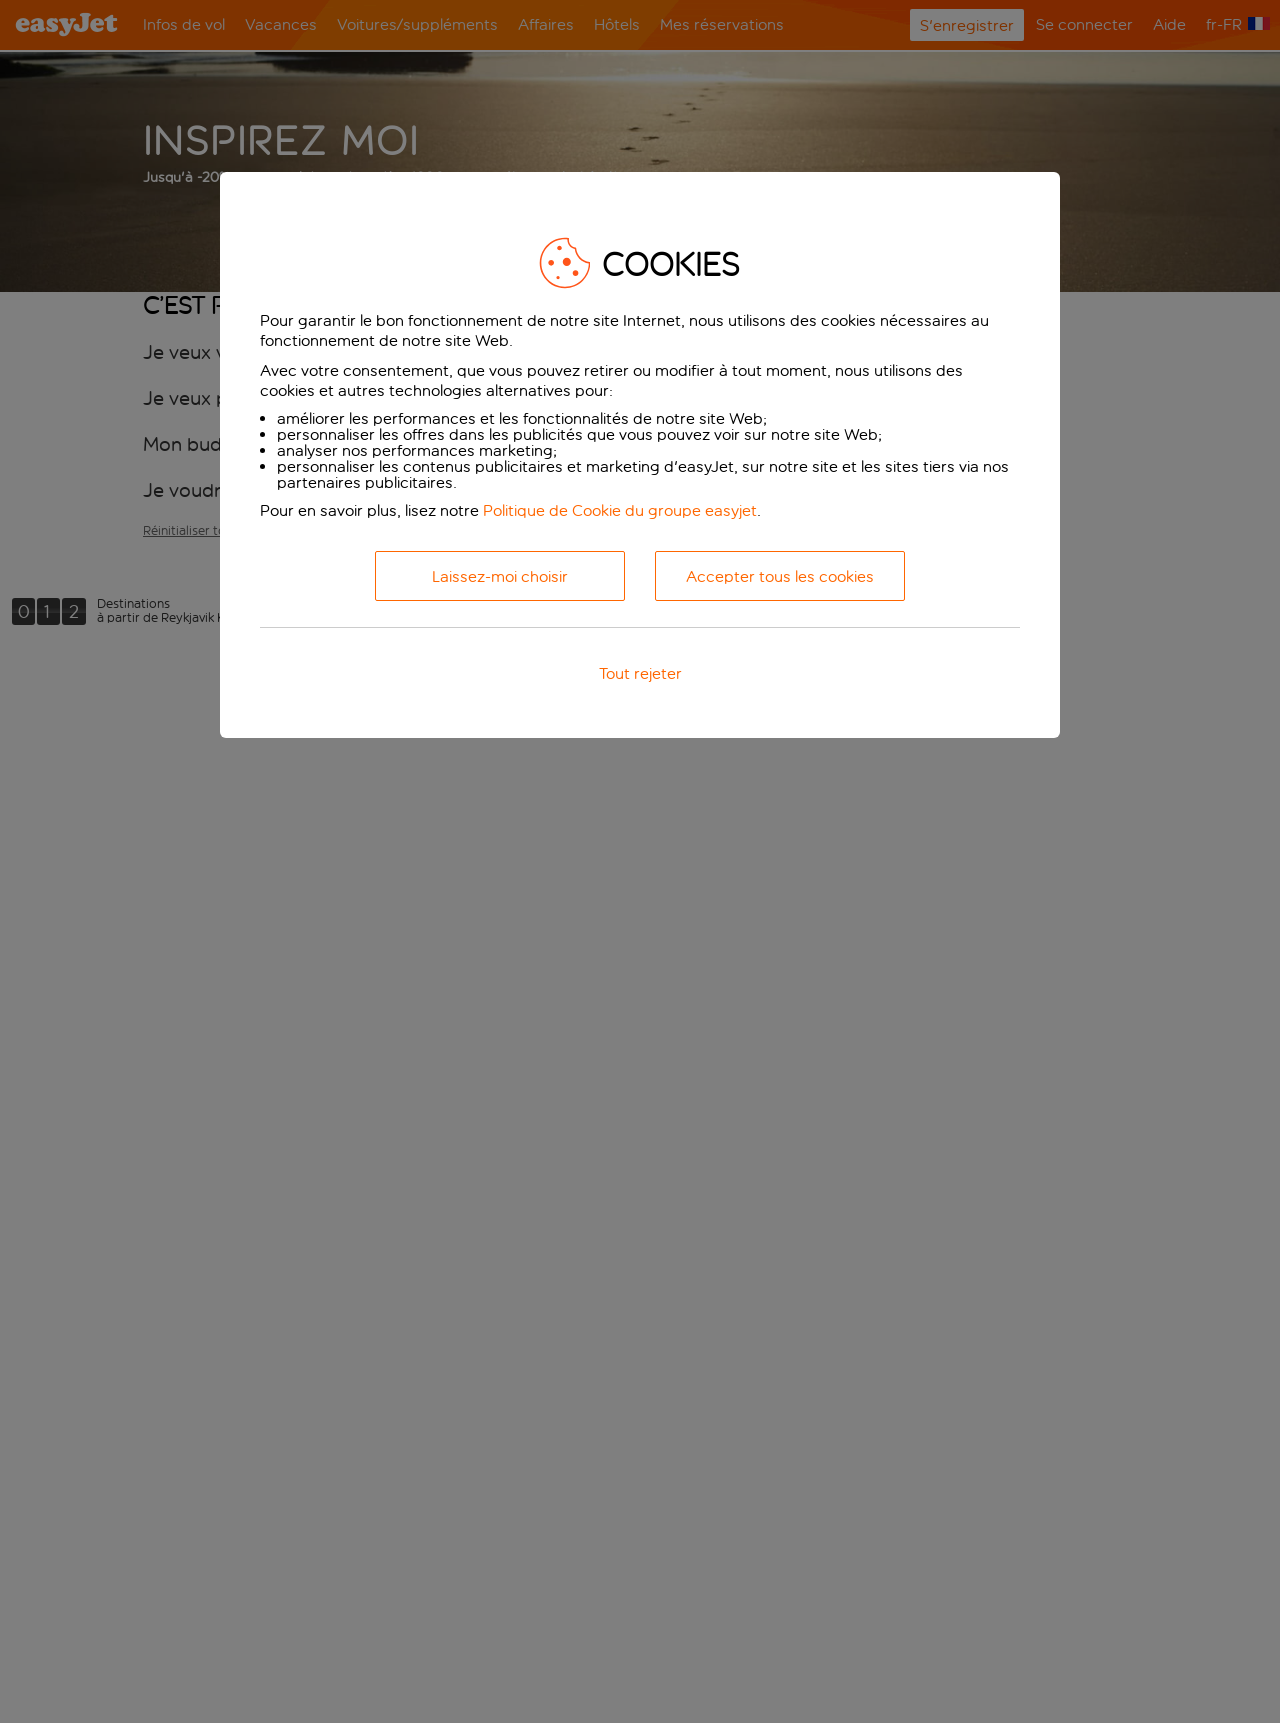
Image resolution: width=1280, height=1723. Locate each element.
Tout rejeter (640, 673)
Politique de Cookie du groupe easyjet (620, 510)
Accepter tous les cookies (780, 576)
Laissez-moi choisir (500, 576)
